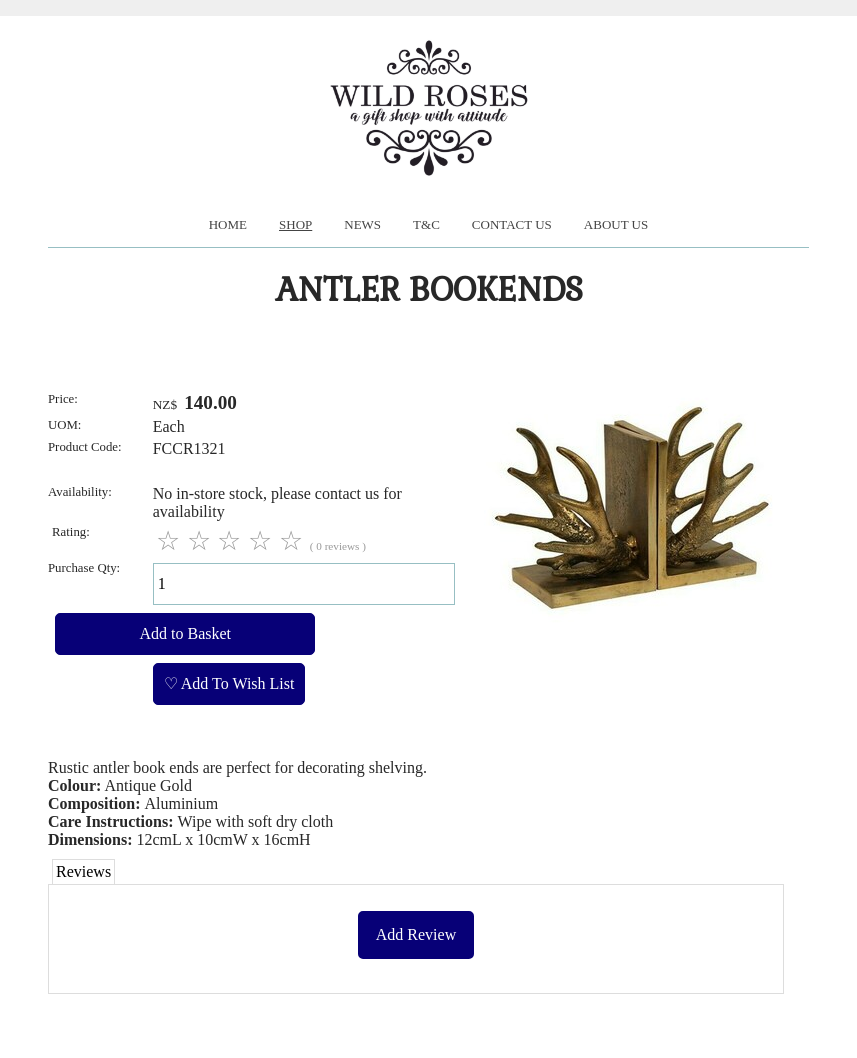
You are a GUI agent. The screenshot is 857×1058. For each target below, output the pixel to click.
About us (616, 224)
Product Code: (85, 447)
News (362, 224)
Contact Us (512, 224)
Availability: (80, 492)
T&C (426, 224)
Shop (295, 224)
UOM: (64, 425)
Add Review (416, 934)
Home (228, 224)
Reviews (83, 871)
